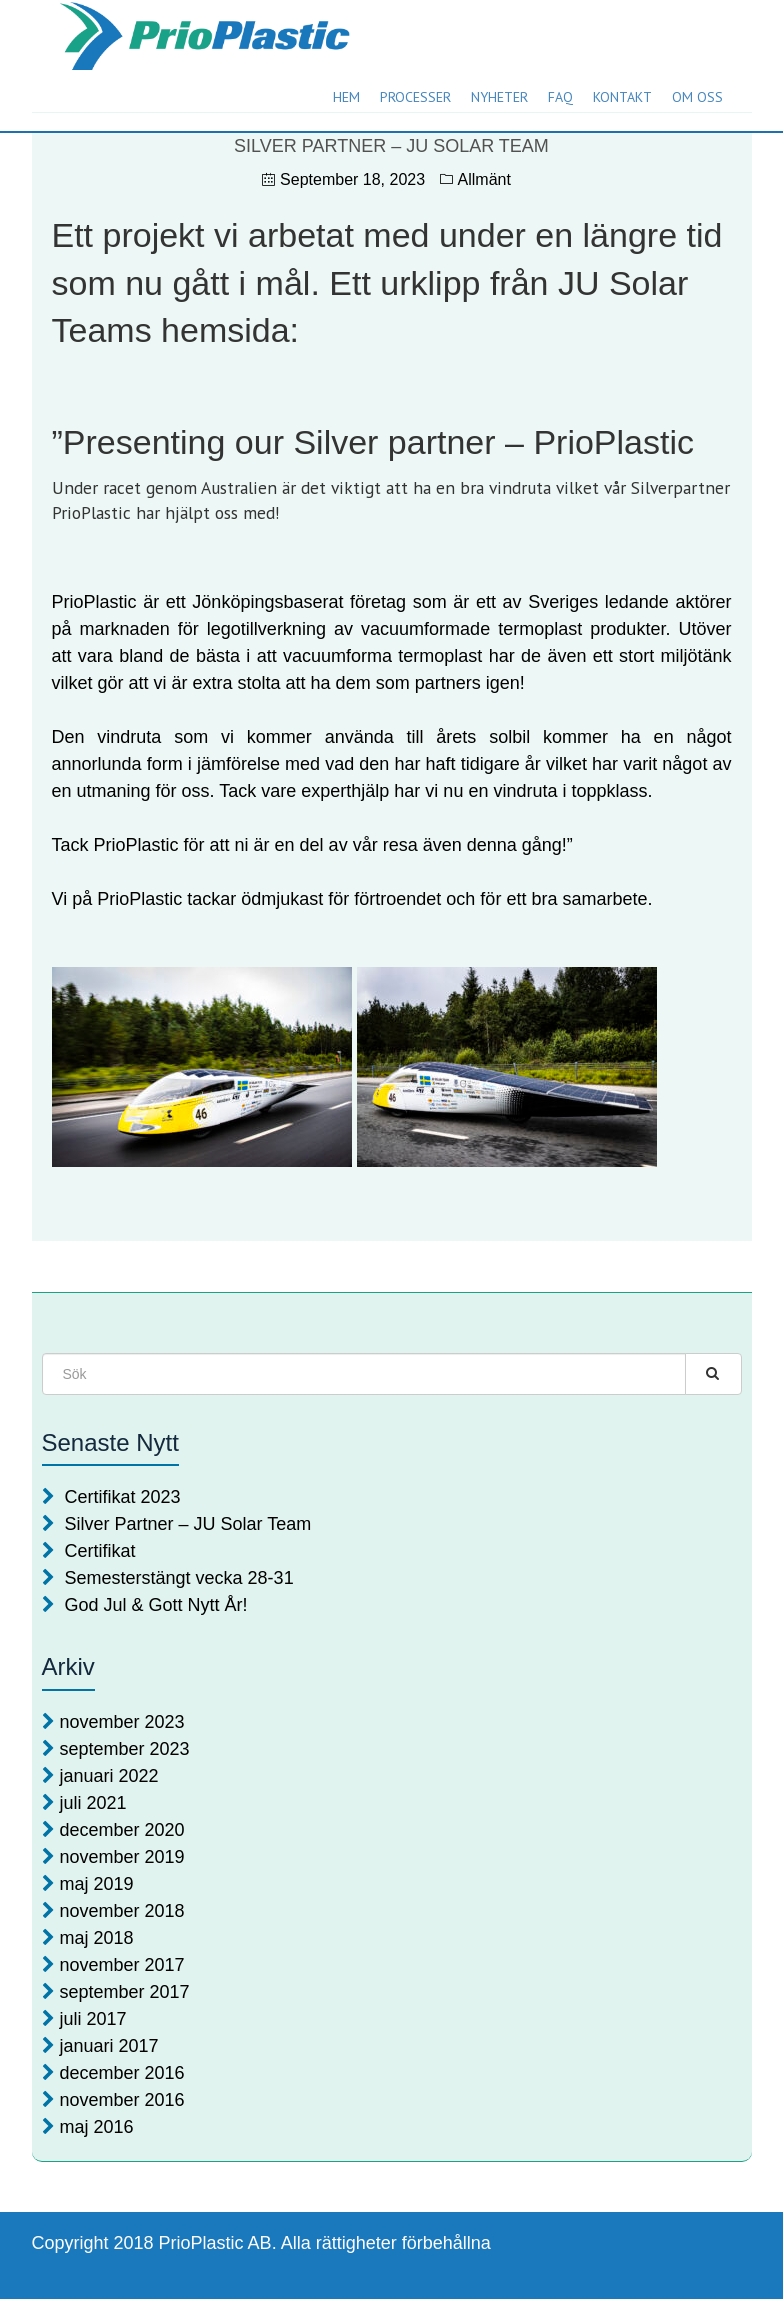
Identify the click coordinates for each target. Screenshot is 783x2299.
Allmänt (484, 179)
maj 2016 (97, 2127)
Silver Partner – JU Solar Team (188, 1524)
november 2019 (122, 1857)
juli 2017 (93, 2019)
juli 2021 (93, 1803)
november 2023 (122, 1722)
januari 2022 (109, 1776)
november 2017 (122, 1965)
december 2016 (122, 2073)
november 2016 (122, 2100)
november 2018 (122, 1911)
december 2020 (122, 1830)
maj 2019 (97, 1884)
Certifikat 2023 (123, 1497)
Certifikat (100, 1551)
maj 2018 (97, 1938)
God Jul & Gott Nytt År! (156, 1605)
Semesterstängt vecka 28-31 (179, 1578)
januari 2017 (109, 2046)
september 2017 (125, 1992)
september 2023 (125, 1749)
